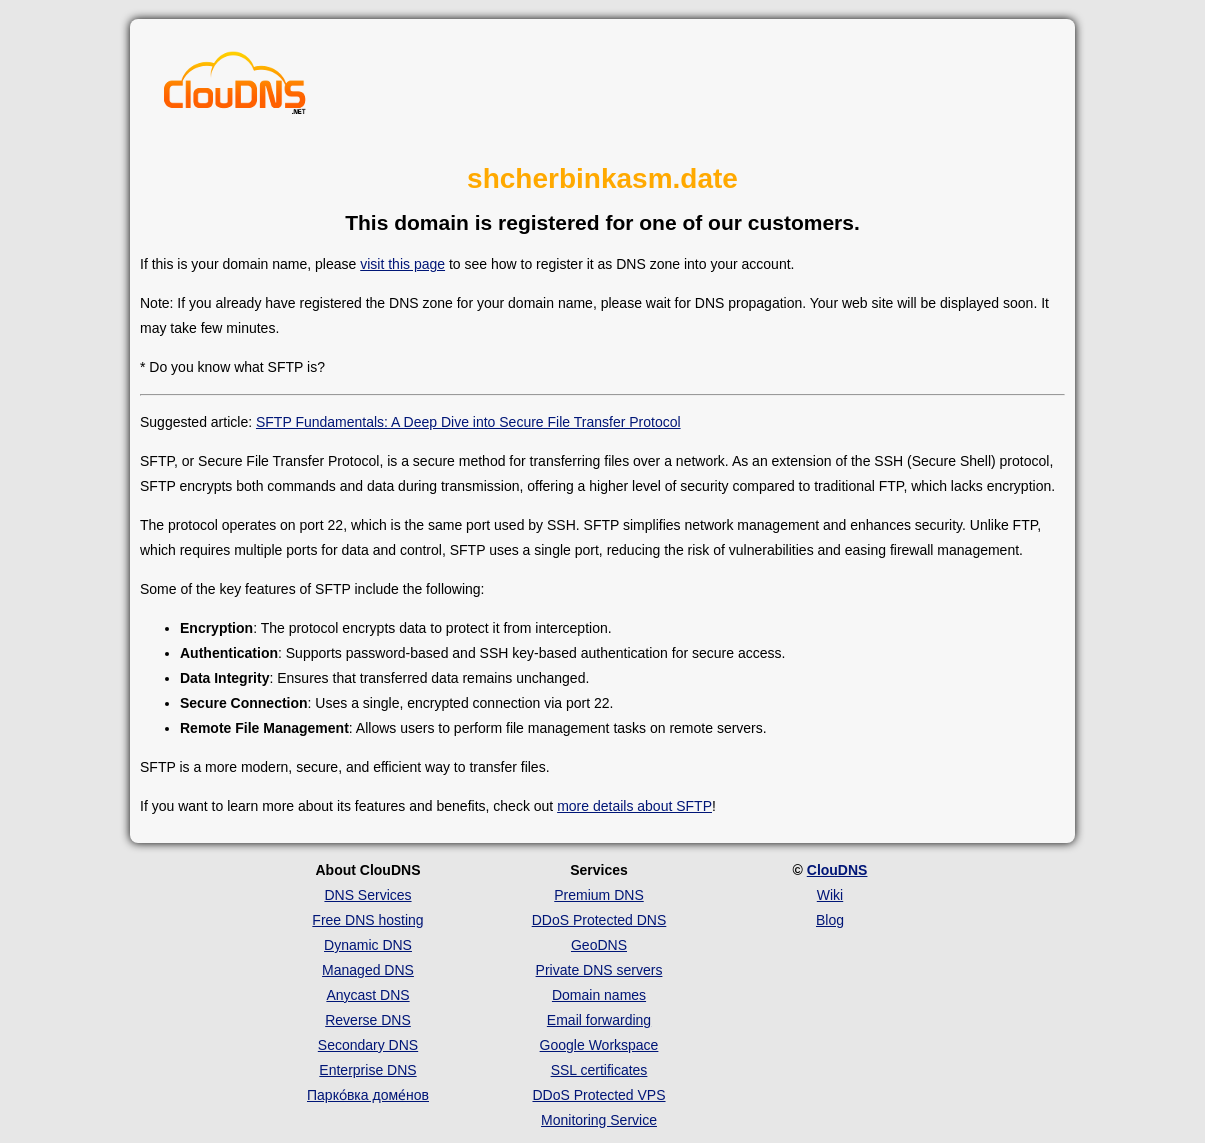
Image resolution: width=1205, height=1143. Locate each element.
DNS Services (367, 895)
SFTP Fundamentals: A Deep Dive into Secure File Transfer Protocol (468, 422)
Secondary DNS (368, 1045)
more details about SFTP (634, 806)
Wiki (830, 895)
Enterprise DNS (367, 1070)
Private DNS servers (599, 970)
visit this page (402, 264)
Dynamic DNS (368, 945)
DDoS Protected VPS (598, 1095)
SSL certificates (599, 1070)
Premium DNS (598, 895)
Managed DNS (368, 970)
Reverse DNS (368, 1020)
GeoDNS (599, 945)
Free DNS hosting (367, 920)
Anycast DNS (367, 995)
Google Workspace (599, 1045)
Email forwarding (599, 1020)
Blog (830, 920)
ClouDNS (837, 870)
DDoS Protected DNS (599, 920)
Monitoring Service (599, 1120)
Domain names (599, 995)
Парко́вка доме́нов (368, 1095)
